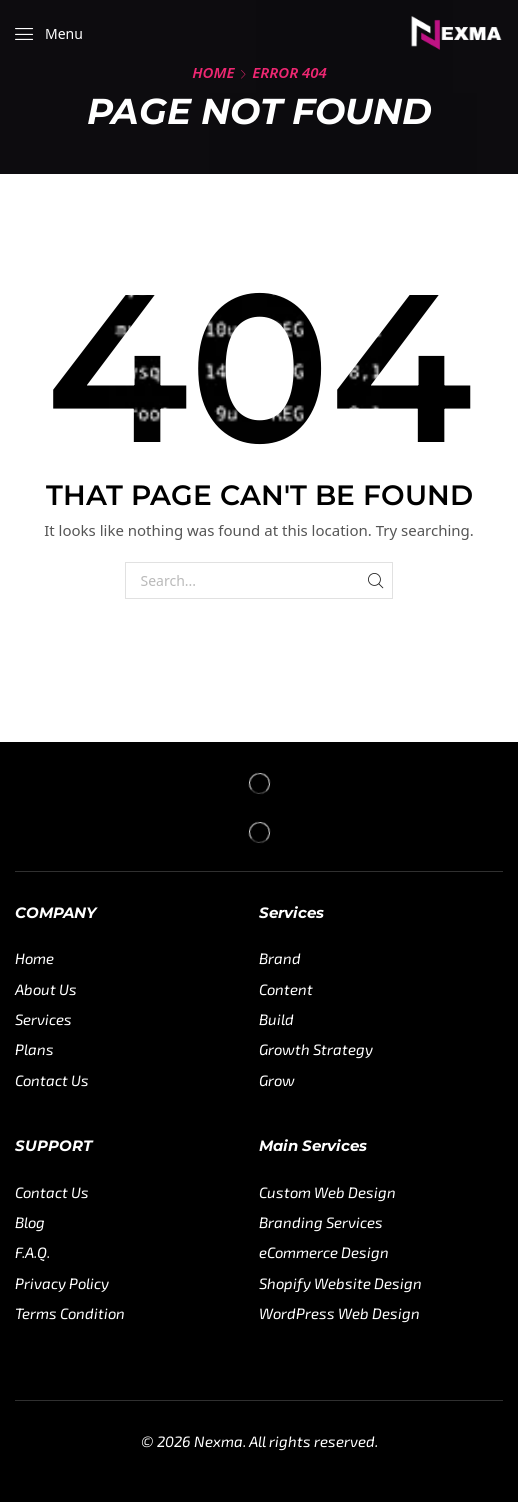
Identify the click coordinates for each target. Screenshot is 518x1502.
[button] (49, 34)
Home (213, 72)
